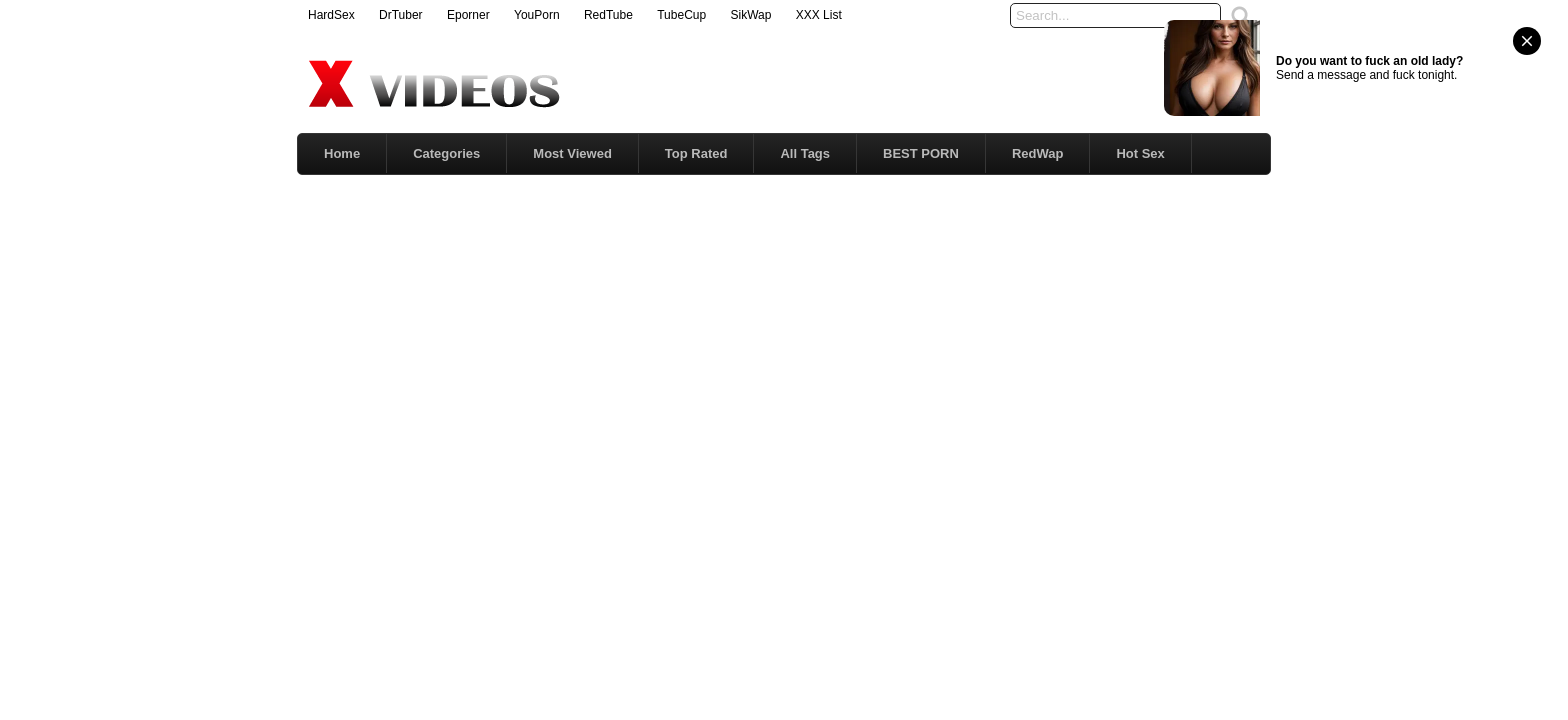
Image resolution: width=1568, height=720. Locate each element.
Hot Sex (1140, 153)
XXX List (819, 15)
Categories (446, 153)
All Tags (805, 153)
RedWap (1038, 153)
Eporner (468, 15)
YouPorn (537, 15)
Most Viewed (572, 153)
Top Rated (696, 153)
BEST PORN (921, 153)
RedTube (608, 15)
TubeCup (681, 15)
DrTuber (401, 15)
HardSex (331, 15)
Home (342, 153)
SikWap (750, 15)
